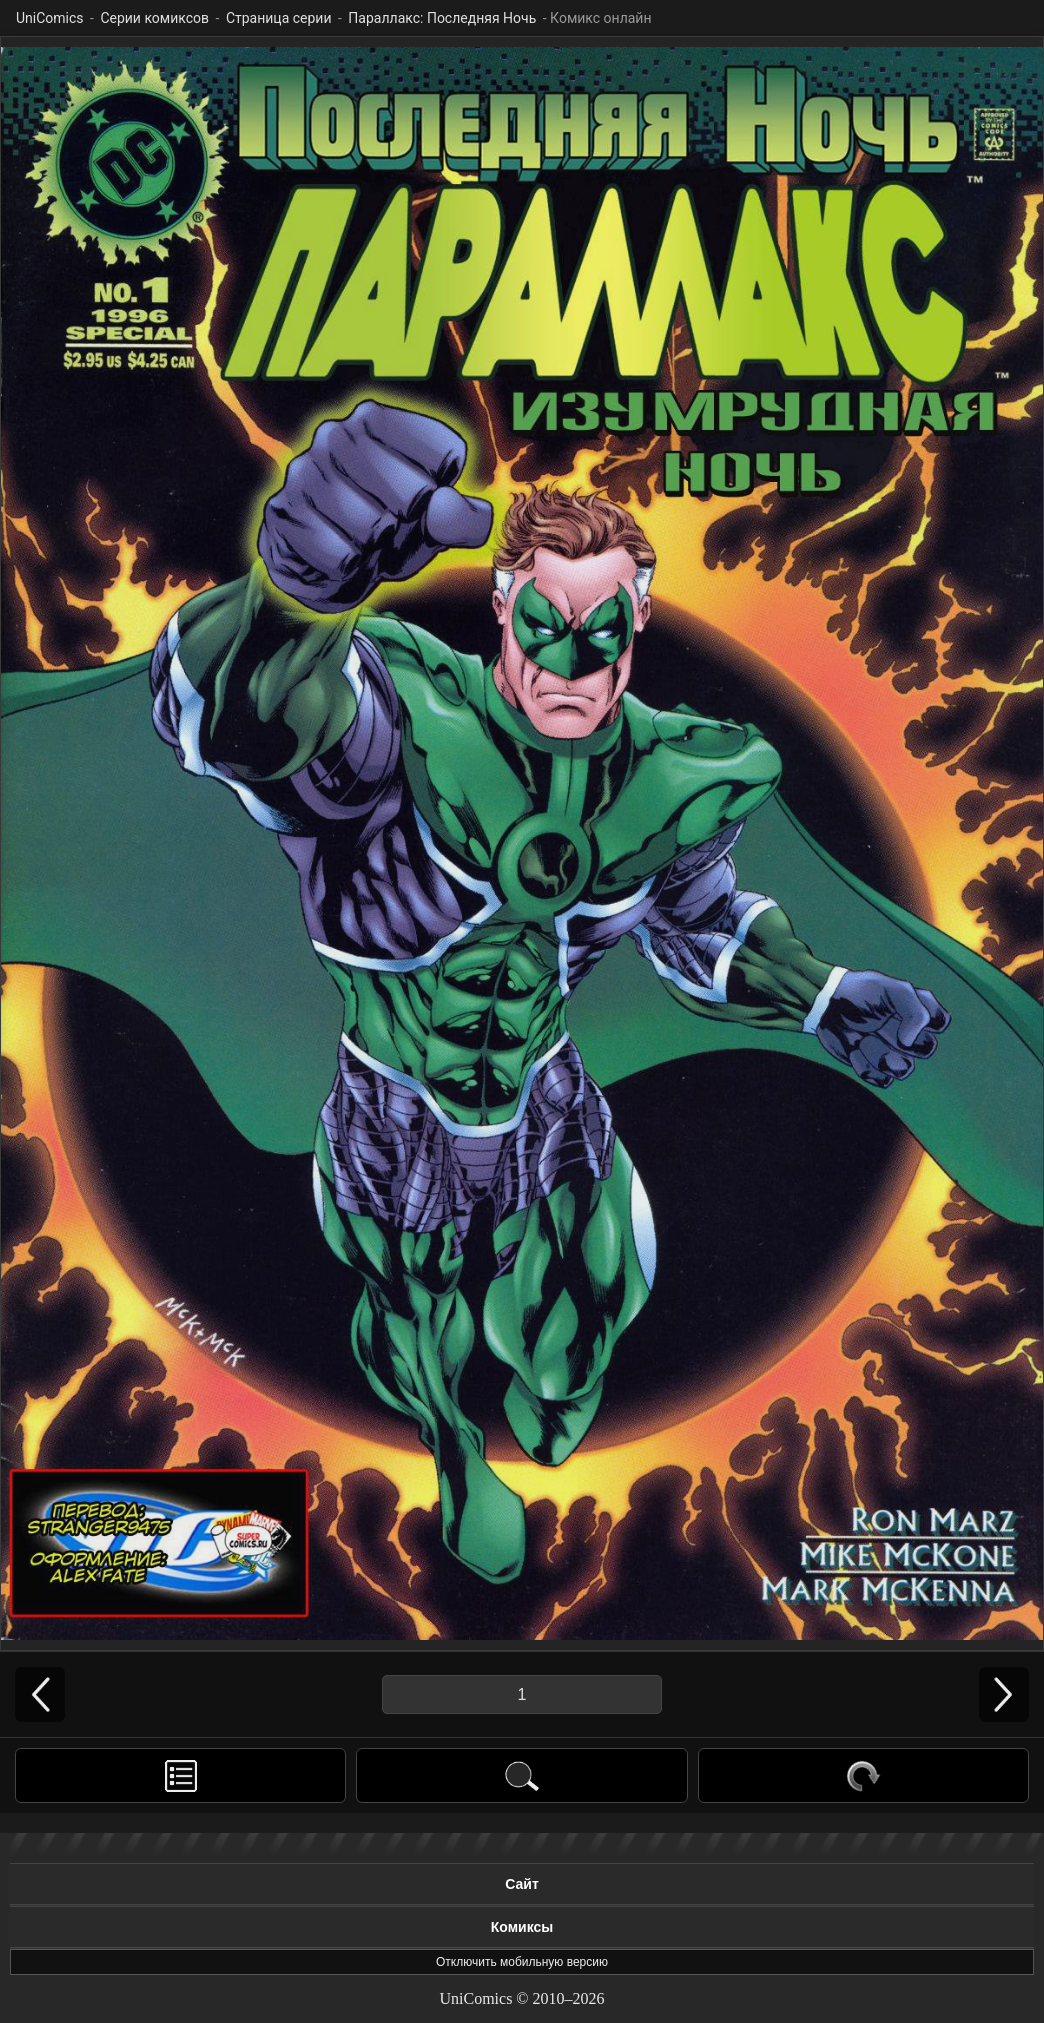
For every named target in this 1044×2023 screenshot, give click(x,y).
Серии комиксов (154, 18)
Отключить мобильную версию (522, 1962)
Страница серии (279, 18)
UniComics (50, 18)
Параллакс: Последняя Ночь (442, 18)
